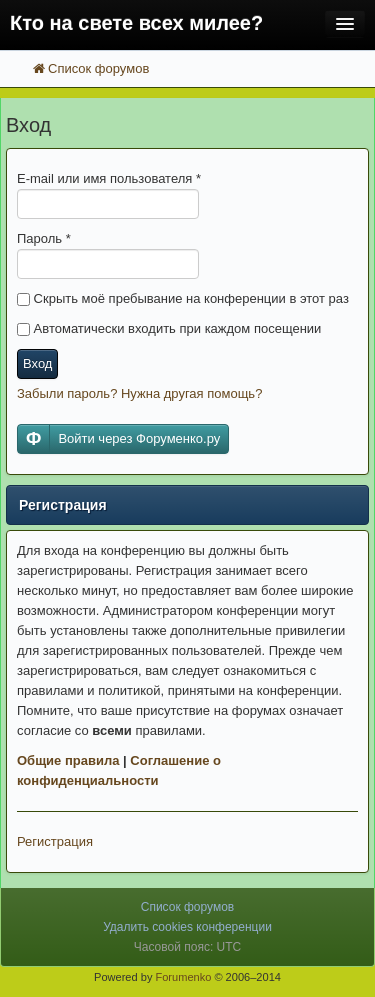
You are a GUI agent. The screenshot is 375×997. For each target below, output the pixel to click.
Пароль (44, 238)
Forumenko (183, 977)
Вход (37, 363)
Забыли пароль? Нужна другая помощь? (139, 393)
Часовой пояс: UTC (187, 947)
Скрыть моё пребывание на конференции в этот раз (183, 298)
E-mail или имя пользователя (109, 178)
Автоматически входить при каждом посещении (169, 328)
